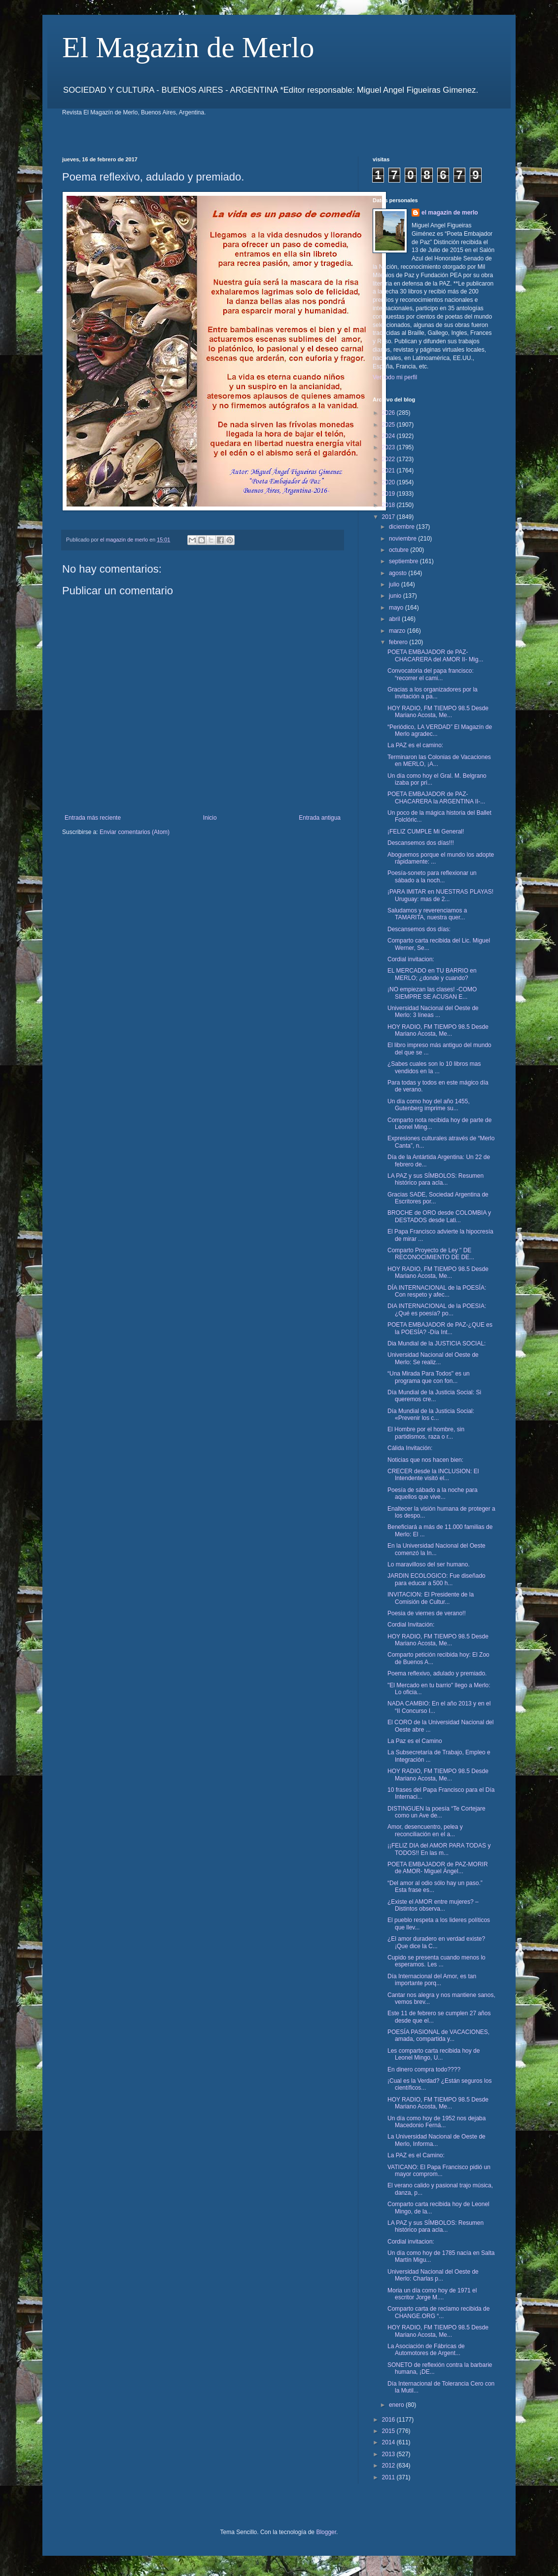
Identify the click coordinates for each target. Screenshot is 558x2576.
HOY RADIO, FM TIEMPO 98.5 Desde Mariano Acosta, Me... (437, 712)
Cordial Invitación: (410, 1624)
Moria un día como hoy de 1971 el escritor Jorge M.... (432, 2294)
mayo (397, 607)
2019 (389, 493)
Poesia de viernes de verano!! (426, 1613)
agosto (398, 573)
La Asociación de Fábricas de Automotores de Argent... (426, 2350)
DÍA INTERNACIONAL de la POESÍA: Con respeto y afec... (436, 1291)
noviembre (403, 538)
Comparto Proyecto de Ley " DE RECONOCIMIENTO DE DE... (430, 1254)
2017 (389, 516)
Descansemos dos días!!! (420, 842)
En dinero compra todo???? (423, 2069)
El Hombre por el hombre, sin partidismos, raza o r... (425, 1433)
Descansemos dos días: (419, 929)
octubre (399, 549)
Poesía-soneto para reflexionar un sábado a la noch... (432, 876)
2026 (389, 412)
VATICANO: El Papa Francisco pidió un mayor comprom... (438, 2170)
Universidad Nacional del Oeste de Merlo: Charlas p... (433, 2275)
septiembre (404, 561)
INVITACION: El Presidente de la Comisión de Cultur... (430, 1598)
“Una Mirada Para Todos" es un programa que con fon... (428, 1377)
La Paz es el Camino (414, 1741)
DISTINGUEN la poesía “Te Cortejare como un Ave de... (436, 1812)
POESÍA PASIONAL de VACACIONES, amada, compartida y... (438, 2035)
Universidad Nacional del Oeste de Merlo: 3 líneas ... (433, 1011)
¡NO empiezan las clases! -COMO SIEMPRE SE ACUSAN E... (432, 993)
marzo (398, 630)
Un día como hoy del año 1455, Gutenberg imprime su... (428, 1105)
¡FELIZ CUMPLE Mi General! (425, 831)
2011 (389, 2477)
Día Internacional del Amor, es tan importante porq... (431, 1980)
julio (395, 584)
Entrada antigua (320, 817)
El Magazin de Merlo (188, 47)
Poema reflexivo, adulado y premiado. (437, 1673)
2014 (389, 2442)
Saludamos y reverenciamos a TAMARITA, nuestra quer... (427, 914)
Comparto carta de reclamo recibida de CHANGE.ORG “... (438, 2312)
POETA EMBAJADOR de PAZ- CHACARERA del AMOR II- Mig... (435, 655)
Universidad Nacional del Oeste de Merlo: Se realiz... (433, 1358)
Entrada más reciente (93, 817)
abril (395, 619)
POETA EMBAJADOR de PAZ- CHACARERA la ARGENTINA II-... (436, 797)
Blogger (326, 2532)
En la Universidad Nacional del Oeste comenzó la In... (436, 1549)
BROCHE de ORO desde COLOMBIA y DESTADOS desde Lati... (439, 1216)
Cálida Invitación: (409, 1448)
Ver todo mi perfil (395, 377)
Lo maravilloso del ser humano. (428, 1564)
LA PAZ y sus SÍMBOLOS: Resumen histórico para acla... (435, 1179)
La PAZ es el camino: (415, 745)
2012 (389, 2465)
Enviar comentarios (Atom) (135, 832)
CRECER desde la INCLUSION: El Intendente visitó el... (433, 1475)
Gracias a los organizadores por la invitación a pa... (432, 693)
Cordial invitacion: (410, 959)
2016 (389, 2419)
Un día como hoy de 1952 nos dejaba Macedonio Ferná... (436, 2122)
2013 (389, 2454)
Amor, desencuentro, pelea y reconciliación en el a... (425, 1830)
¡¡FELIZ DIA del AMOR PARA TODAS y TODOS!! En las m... (438, 1849)
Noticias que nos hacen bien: (425, 1459)
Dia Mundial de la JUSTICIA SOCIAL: (436, 1343)
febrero (399, 642)
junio (396, 595)
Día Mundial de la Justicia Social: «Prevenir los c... (430, 1414)
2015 (389, 2431)
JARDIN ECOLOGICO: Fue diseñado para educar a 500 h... (436, 1579)
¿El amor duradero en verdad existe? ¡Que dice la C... (436, 1942)
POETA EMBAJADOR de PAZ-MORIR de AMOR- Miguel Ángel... (437, 1868)
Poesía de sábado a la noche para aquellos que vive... (432, 1493)
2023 (389, 447)
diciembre (402, 526)
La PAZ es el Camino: (416, 2155)
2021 (389, 470)
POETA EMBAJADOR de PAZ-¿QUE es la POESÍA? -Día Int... (439, 1328)
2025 (389, 424)
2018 (389, 505)
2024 (389, 436)
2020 (389, 482)
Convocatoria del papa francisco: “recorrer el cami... (430, 674)
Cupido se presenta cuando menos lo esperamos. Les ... (436, 1961)
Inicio (210, 817)
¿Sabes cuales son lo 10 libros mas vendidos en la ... (434, 1067)
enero (397, 2404)
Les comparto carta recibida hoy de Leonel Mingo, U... (433, 2054)
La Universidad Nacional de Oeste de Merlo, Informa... (436, 2140)
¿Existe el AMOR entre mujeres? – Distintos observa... (433, 1905)
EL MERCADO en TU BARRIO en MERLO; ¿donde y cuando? (432, 974)
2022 (389, 459)
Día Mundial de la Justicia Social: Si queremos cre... (434, 1396)
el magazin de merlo (449, 212)
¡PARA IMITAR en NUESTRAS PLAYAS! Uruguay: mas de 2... (440, 895)
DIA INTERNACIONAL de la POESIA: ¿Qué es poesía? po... (436, 1309)
